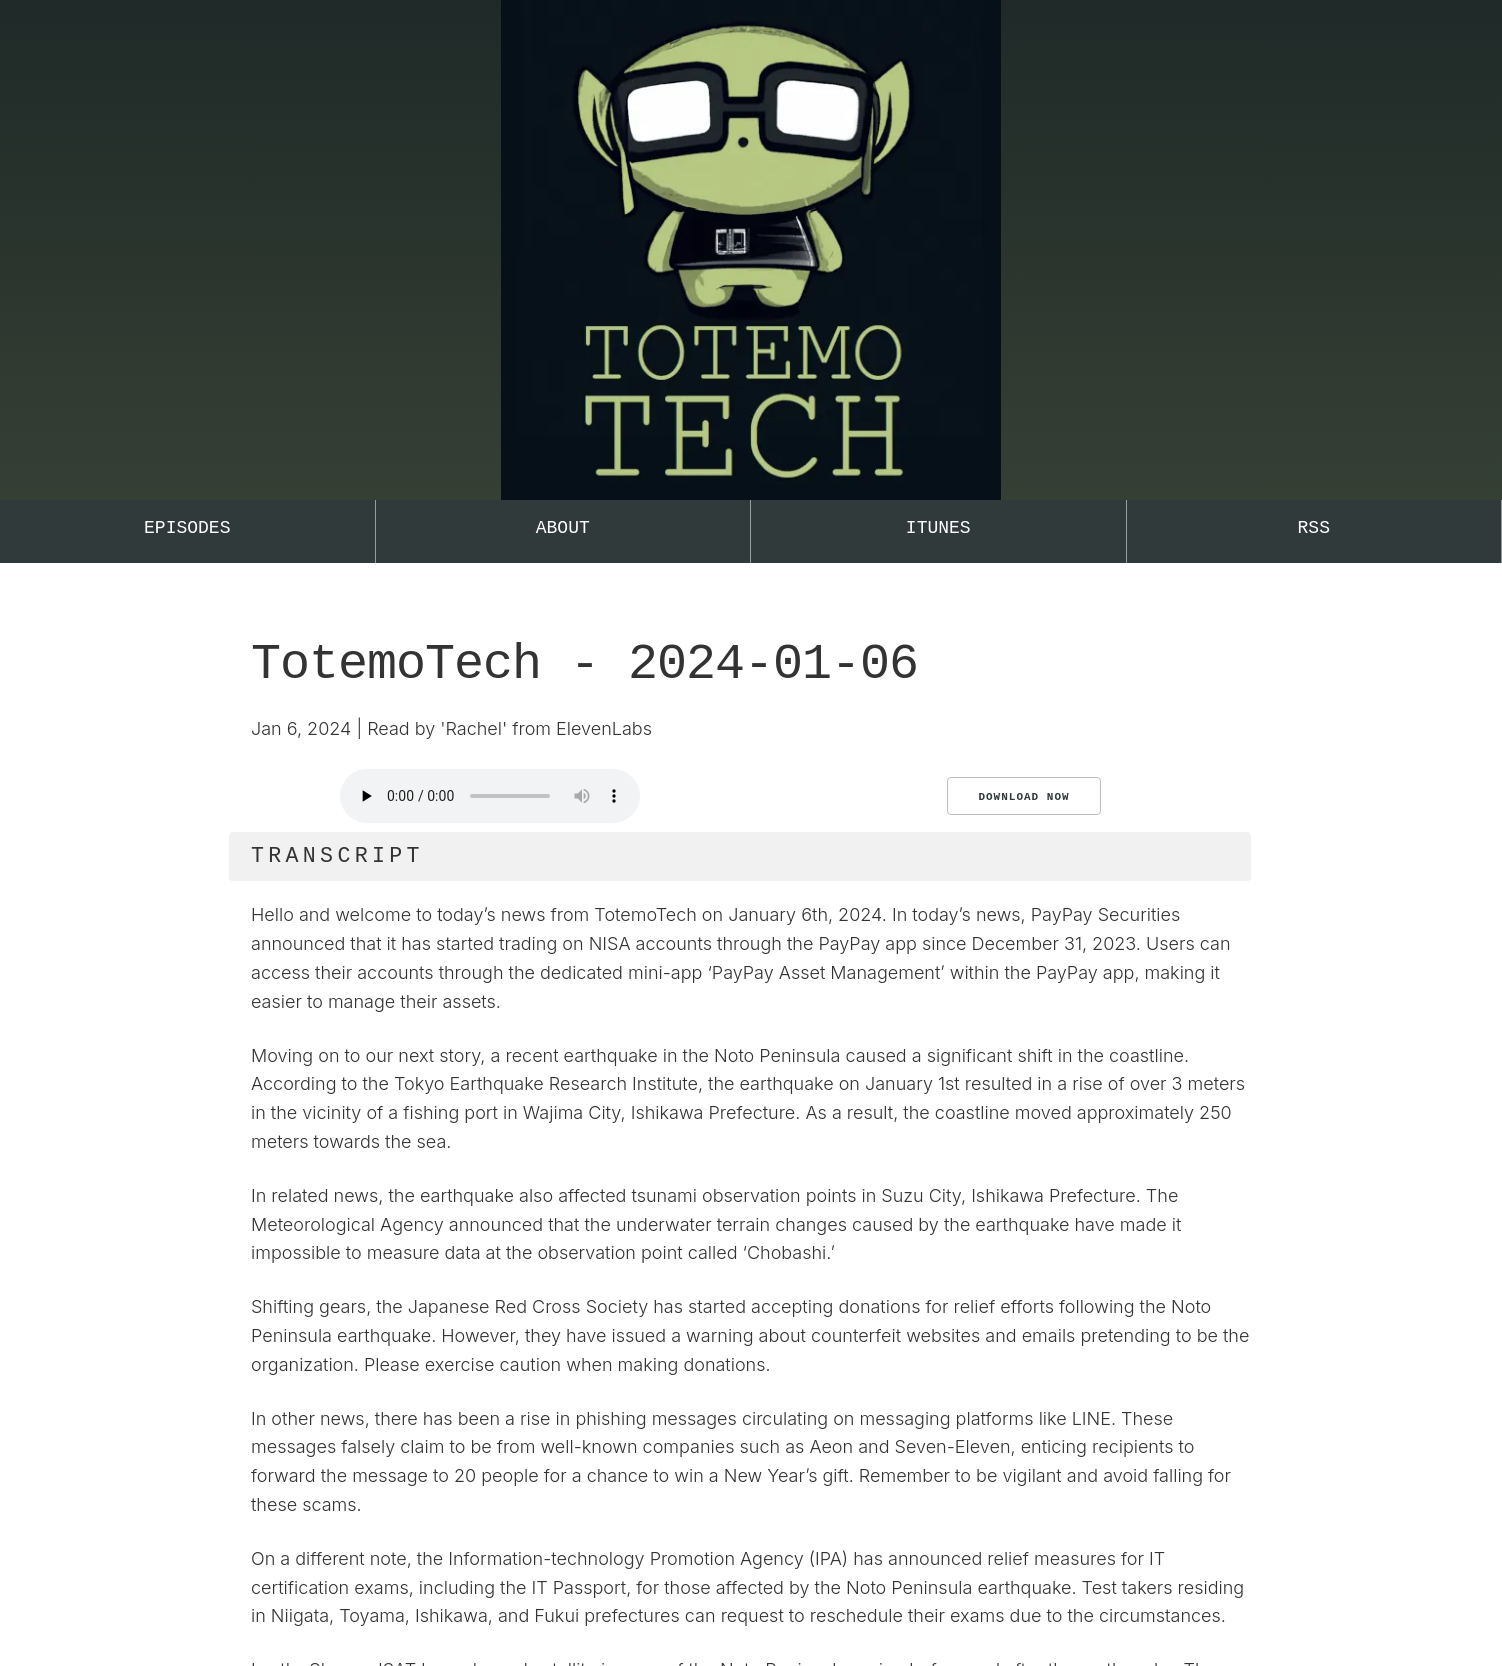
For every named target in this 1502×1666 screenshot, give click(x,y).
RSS (1314, 528)
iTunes (938, 528)
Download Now (1023, 797)
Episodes (187, 528)
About (563, 528)
